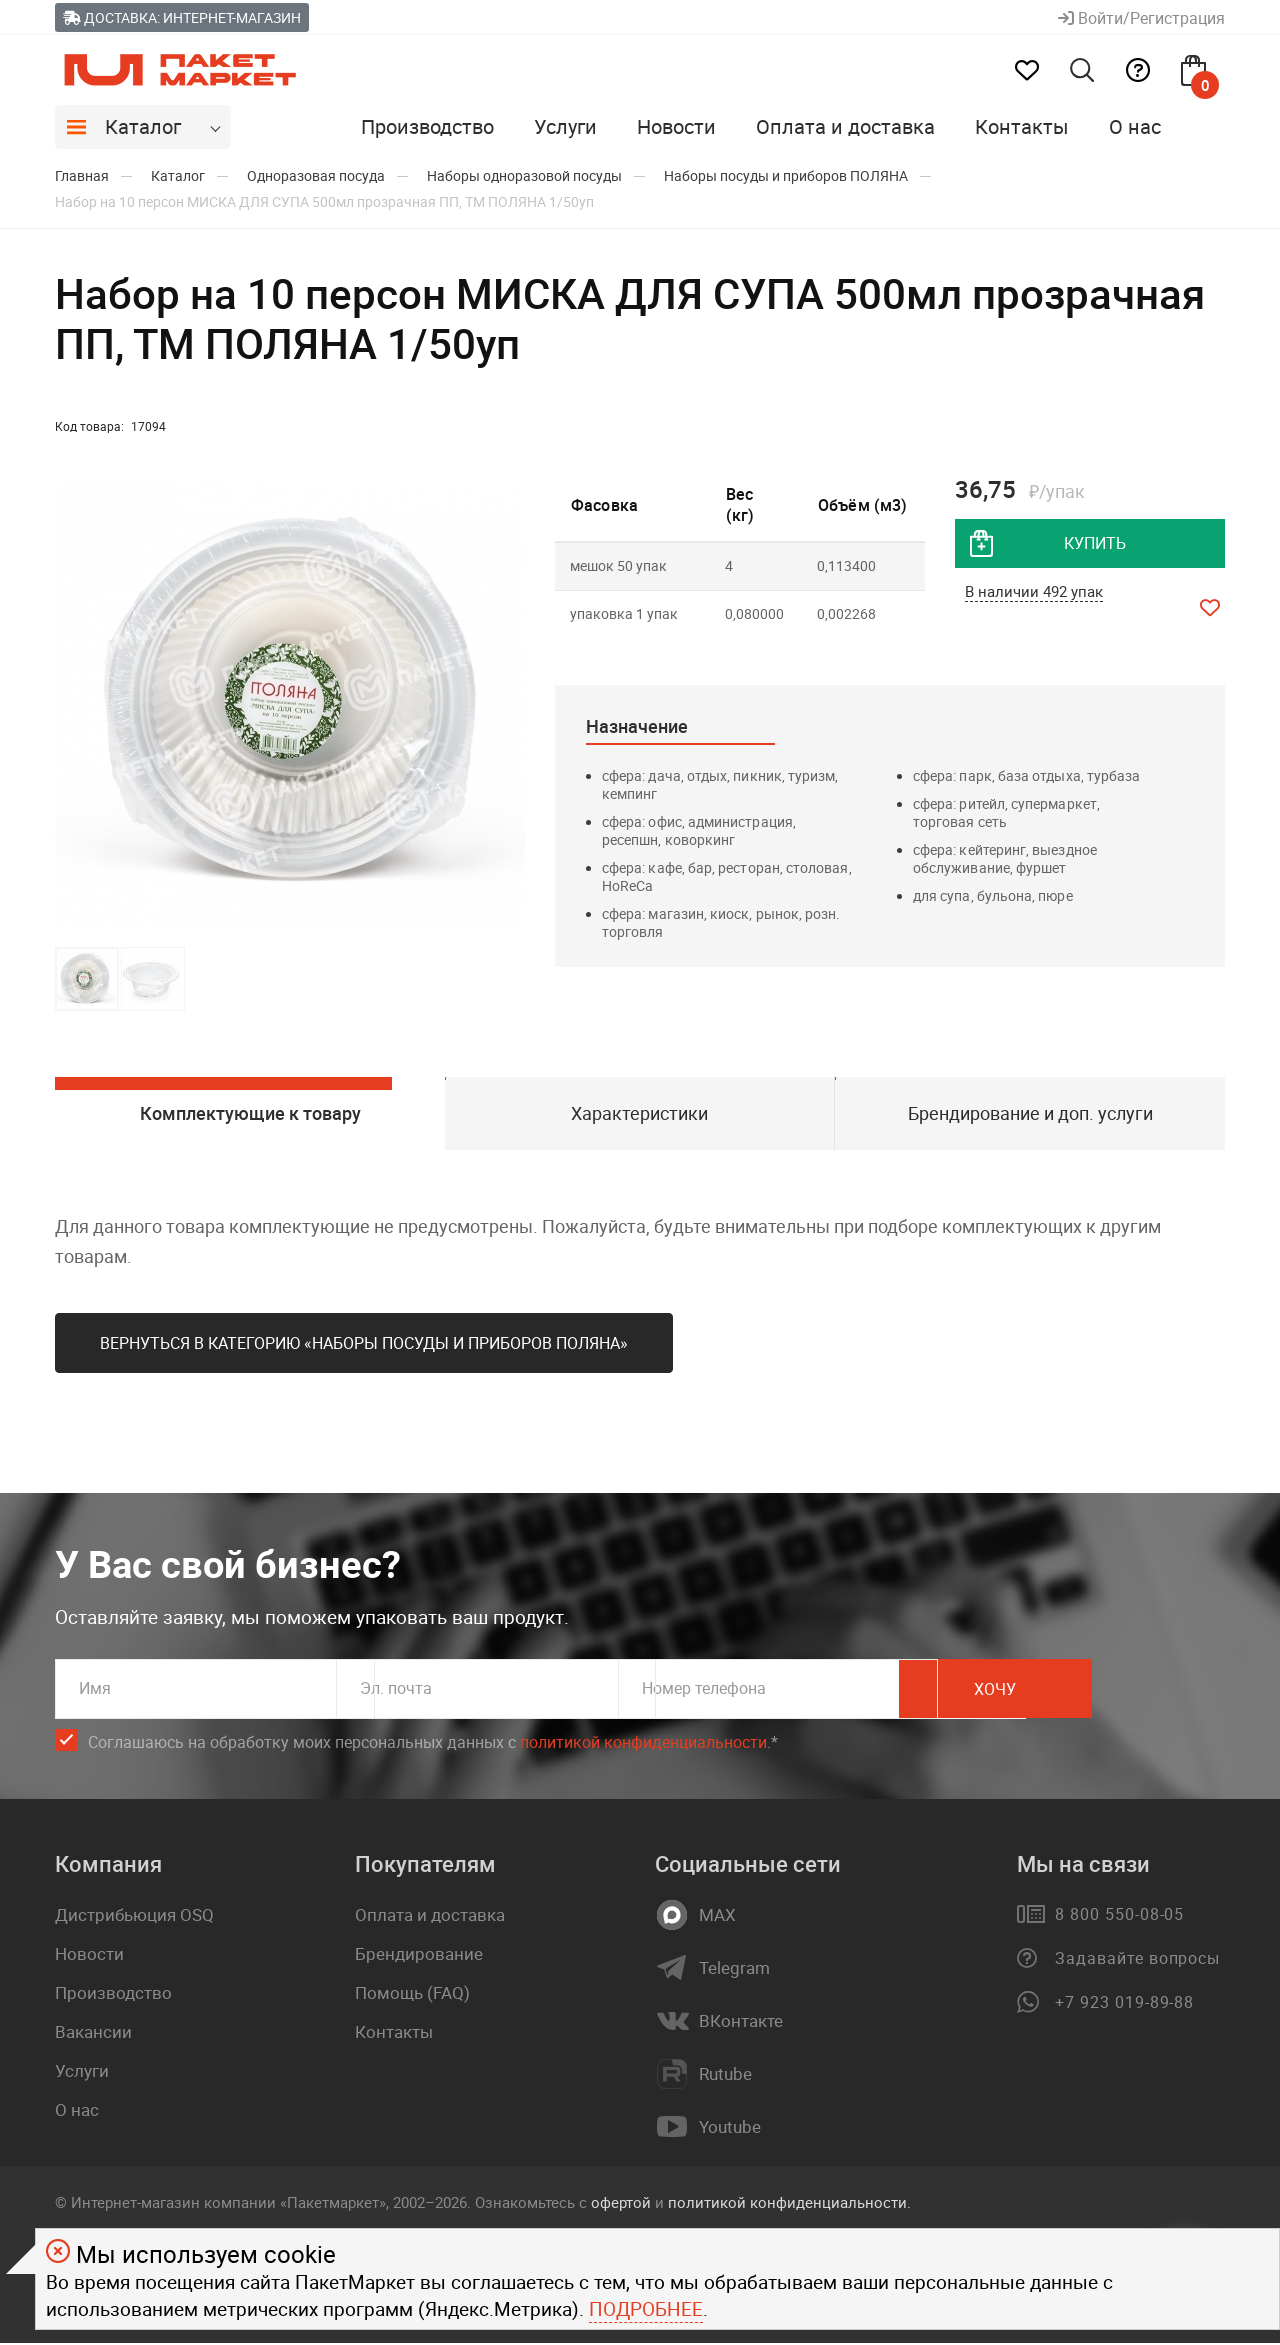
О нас (1135, 126)
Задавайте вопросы (1137, 1961)
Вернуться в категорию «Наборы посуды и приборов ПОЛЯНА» (364, 1346)
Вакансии (93, 2034)
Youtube (730, 2130)
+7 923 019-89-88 (1124, 2005)
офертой (621, 2205)
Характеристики (639, 1114)
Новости (676, 126)
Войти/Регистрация (1141, 18)
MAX (717, 1918)
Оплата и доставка (845, 126)
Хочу (1135, 1692)
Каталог (143, 126)
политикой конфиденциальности (643, 1745)
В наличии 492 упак (1034, 593)
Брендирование (419, 1956)
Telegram (734, 1971)
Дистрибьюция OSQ (134, 1917)
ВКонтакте (741, 2024)
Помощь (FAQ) (412, 1995)
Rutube (725, 2077)
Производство (427, 126)
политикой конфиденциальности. (789, 2205)
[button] (507, 705)
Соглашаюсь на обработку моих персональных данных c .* (433, 1745)
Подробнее (646, 2309)
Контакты (1022, 126)
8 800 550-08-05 (1119, 1917)
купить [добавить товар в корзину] (1095, 544)
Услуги (565, 126)
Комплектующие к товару (249, 1114)
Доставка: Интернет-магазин (182, 17)
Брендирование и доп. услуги (1030, 1114)
